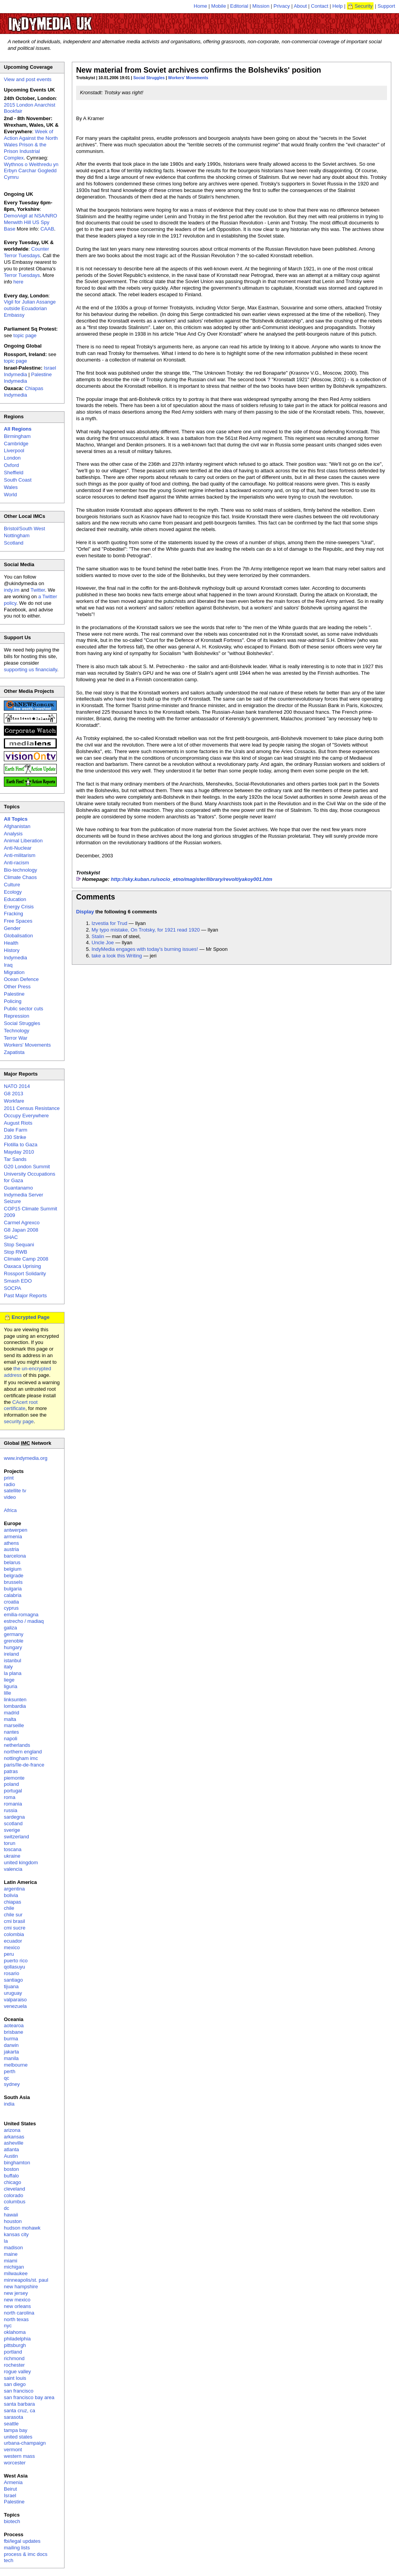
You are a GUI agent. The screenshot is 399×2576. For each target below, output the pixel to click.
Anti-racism (16, 862)
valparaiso (15, 1999)
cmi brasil (14, 1921)
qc (6, 2078)
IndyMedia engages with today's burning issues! (145, 949)
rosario (11, 1973)
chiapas (12, 1902)
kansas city (16, 2234)
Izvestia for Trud (109, 923)
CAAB (47, 229)
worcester (14, 2463)
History (11, 950)
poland (11, 1784)
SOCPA (12, 1288)
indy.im (11, 590)
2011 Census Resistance (32, 1108)
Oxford (11, 465)
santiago (13, 1980)
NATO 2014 (17, 1086)
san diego (14, 2384)
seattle (11, 2424)
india (9, 2104)
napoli (10, 1738)
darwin (11, 2045)
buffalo (11, 2176)
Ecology (13, 892)
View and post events (27, 79)
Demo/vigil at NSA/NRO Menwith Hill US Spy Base (30, 222)
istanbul (12, 1660)
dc (6, 2208)
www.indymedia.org (26, 1458)
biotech (12, 2521)
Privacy (281, 6)
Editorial (239, 6)
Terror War (15, 1038)
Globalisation (18, 935)
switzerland (16, 1837)
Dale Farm (15, 1130)
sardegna (14, 1817)
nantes (11, 1732)
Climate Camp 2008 (26, 1259)
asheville (14, 2143)
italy (8, 1667)
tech (9, 2560)
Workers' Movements (188, 78)
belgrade (14, 1575)
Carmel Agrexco (21, 1222)
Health (11, 943)
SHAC (11, 1237)
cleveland (14, 2189)
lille (7, 1693)
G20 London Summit (27, 1166)
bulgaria (13, 1589)
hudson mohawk (22, 2228)
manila (11, 2058)
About (300, 6)
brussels (13, 1582)
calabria (13, 1595)
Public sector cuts (23, 1008)
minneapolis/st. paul (26, 2280)
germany (14, 1634)
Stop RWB (15, 1252)
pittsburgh (15, 2345)
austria (11, 1549)
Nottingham (16, 535)
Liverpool (14, 450)
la (6, 2241)
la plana (13, 1673)
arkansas (14, 2137)
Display (85, 912)
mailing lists (17, 2548)
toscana (13, 1849)
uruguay (13, 1993)
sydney (12, 2084)
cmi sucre (14, 1928)
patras (11, 1771)
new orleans (17, 2306)
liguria (10, 1686)
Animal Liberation (23, 840)
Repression (16, 1016)
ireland (11, 1654)
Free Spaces (18, 921)
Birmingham (17, 436)
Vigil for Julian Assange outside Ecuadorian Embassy (30, 308)
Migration (14, 972)
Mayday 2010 (19, 1152)
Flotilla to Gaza (20, 1144)
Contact (319, 6)
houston (13, 2221)
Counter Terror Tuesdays (26, 252)
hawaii (11, 2215)
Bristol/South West (24, 528)
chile (9, 1908)
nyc (8, 2325)
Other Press (17, 986)
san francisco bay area (29, 2397)
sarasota (13, 2417)
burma (11, 2038)
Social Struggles (149, 78)
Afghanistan (17, 826)
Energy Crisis (19, 907)
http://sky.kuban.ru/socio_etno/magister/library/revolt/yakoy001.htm (191, 879)
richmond (14, 2358)
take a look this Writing (117, 956)
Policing (13, 1001)
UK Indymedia (73, 20)
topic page (25, 335)
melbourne (15, 2065)
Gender (12, 928)
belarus (12, 1562)
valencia (13, 1869)
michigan (14, 2267)
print (9, 1478)
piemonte (14, 1778)
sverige (12, 1830)
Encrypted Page (30, 1317)
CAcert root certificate (20, 1405)
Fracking (13, 913)
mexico (12, 1947)
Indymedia (15, 957)
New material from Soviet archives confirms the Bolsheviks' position (198, 70)
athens (11, 1543)
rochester (14, 2365)
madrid (11, 1713)
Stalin (98, 936)
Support (386, 6)
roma (9, 1797)
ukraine (12, 1856)
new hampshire (21, 2286)
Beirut (10, 2489)
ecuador (13, 1941)
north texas (16, 2319)
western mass (19, 2456)
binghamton (17, 2162)
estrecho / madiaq (24, 1621)
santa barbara (19, 2404)
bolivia (11, 1895)
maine (10, 2254)
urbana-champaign (25, 2443)
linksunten (15, 1699)
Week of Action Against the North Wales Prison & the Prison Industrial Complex (31, 145)
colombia (14, 1934)
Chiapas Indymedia (23, 391)
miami (10, 2261)
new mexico (17, 2300)
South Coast (18, 480)
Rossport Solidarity (25, 1273)
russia (10, 1810)
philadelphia (17, 2339)
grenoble (14, 1641)
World (10, 494)
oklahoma (14, 2332)
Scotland (14, 543)
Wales (11, 487)
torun (9, 1843)
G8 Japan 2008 (21, 1230)
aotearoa (14, 2025)
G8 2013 (13, 1093)
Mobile (218, 6)
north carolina (19, 2313)
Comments (95, 897)
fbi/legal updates (22, 2541)
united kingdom (21, 1862)
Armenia (13, 2482)
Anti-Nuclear (18, 848)
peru (9, 1954)
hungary (13, 1647)
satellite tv (15, 1490)
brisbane (13, 2032)
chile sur (13, 1915)
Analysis (13, 834)
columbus (14, 2201)
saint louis (15, 2378)
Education (15, 899)
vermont (13, 2449)
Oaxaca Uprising (22, 1266)
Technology (16, 1030)
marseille (14, 1725)
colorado (13, 2195)
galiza (10, 1628)
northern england (23, 1752)
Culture (12, 885)
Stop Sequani (19, 1244)
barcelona (15, 1556)
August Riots (18, 1123)
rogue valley (17, 2371)
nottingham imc (21, 1758)
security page (19, 1421)
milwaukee (15, 2273)
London (12, 458)
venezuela (15, 2006)
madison (13, 2247)
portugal (13, 1791)
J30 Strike (15, 1137)
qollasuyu (14, 1967)
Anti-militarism (20, 855)
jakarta (11, 2052)
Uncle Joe (103, 942)
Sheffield (13, 472)
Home (200, 6)
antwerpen (15, 1530)
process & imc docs (26, 2554)
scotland (13, 1823)
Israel (10, 2495)
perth (9, 2071)
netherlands (17, 1745)
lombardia (15, 1706)
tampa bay (15, 2430)
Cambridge (16, 443)
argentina (14, 1889)
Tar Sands (15, 1159)
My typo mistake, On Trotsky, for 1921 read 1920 (146, 930)
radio (9, 1484)
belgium (13, 1569)
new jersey (16, 2293)
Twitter (38, 590)
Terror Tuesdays (22, 275)
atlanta (11, 2149)
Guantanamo (18, 1188)
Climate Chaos (20, 877)
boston (11, 2169)
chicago (12, 2182)
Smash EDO (18, 1281)
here (19, 282)
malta (10, 1719)
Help (338, 6)
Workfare (14, 1101)
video (10, 1497)
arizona (12, 2130)
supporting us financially (30, 669)
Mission (260, 6)
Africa (10, 1510)
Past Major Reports (25, 1295)
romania (13, 1804)
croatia (11, 1602)
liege (9, 1680)
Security (364, 6)
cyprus (11, 1608)
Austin (11, 2156)
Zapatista (14, 1052)
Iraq (8, 965)
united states (18, 2437)
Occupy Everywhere (26, 1115)
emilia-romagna (21, 1614)
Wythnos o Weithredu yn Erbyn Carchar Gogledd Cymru (31, 170)
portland (13, 2352)
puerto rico (15, 1960)
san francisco (19, 2391)
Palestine (14, 994)
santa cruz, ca (19, 2410)
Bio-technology (20, 870)
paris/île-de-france (24, 1765)
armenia (13, 1536)
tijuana (11, 1986)
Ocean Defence (21, 979)
